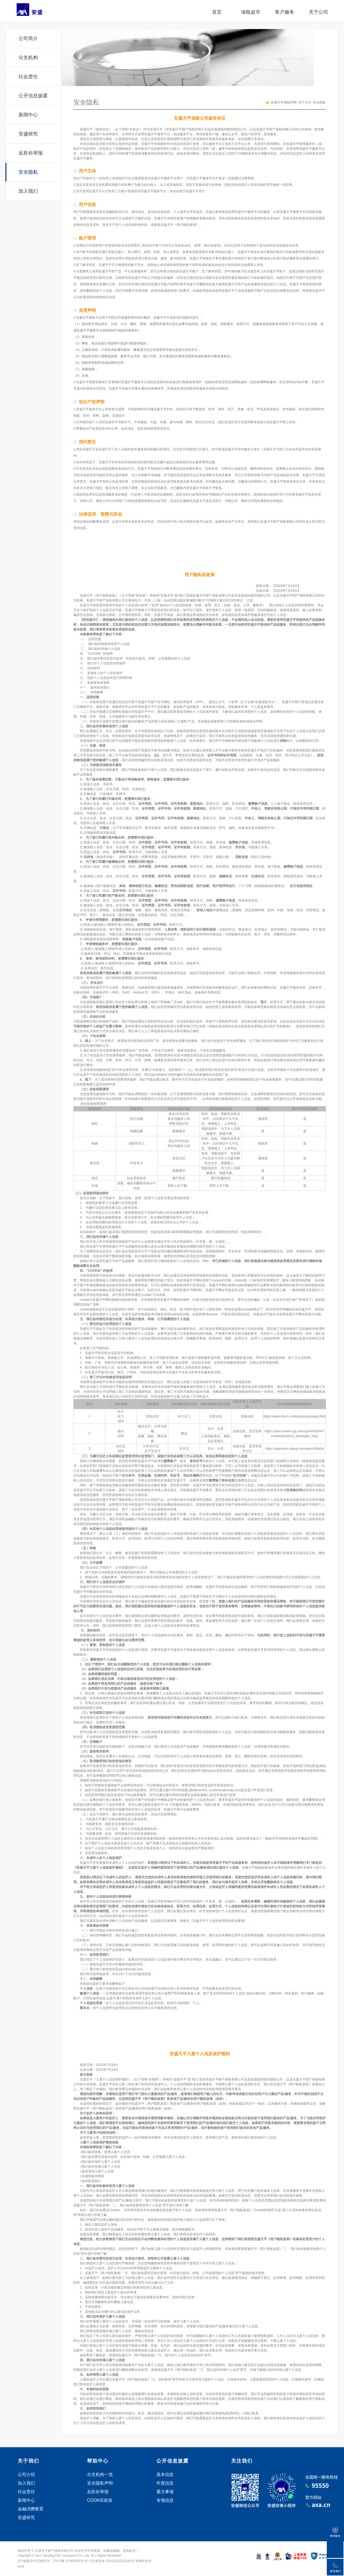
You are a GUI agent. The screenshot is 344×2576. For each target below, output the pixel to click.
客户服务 (284, 12)
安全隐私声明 (100, 2483)
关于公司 (318, 12)
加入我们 (28, 191)
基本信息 (165, 2474)
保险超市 (250, 12)
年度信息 (165, 2483)
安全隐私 (28, 172)
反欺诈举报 (31, 153)
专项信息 (165, 2500)
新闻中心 (28, 114)
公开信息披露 (33, 95)
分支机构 (28, 57)
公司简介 (28, 38)
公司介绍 (26, 2474)
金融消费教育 (31, 2509)
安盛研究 (28, 134)
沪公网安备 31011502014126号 (112, 2561)
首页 (217, 12)
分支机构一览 (100, 2474)
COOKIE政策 (99, 2500)
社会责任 (28, 76)
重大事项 (165, 2491)
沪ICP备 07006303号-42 (70, 2561)
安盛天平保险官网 (283, 102)
